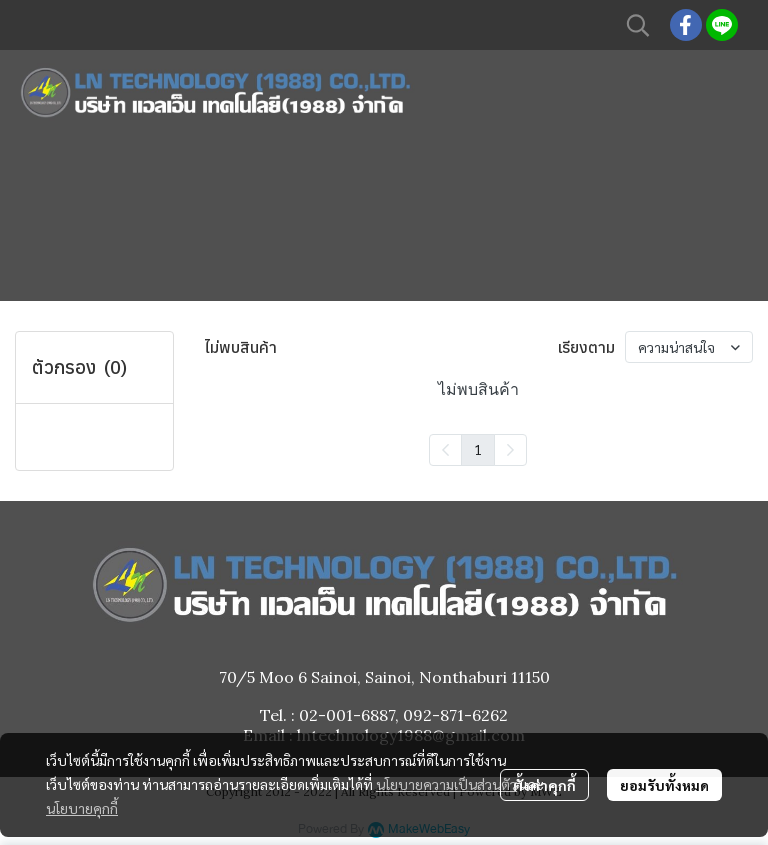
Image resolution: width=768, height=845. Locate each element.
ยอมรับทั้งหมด (664, 785)
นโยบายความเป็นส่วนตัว (446, 784)
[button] (638, 25)
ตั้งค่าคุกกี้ (544, 785)
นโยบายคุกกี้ (82, 808)
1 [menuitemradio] (478, 449)
